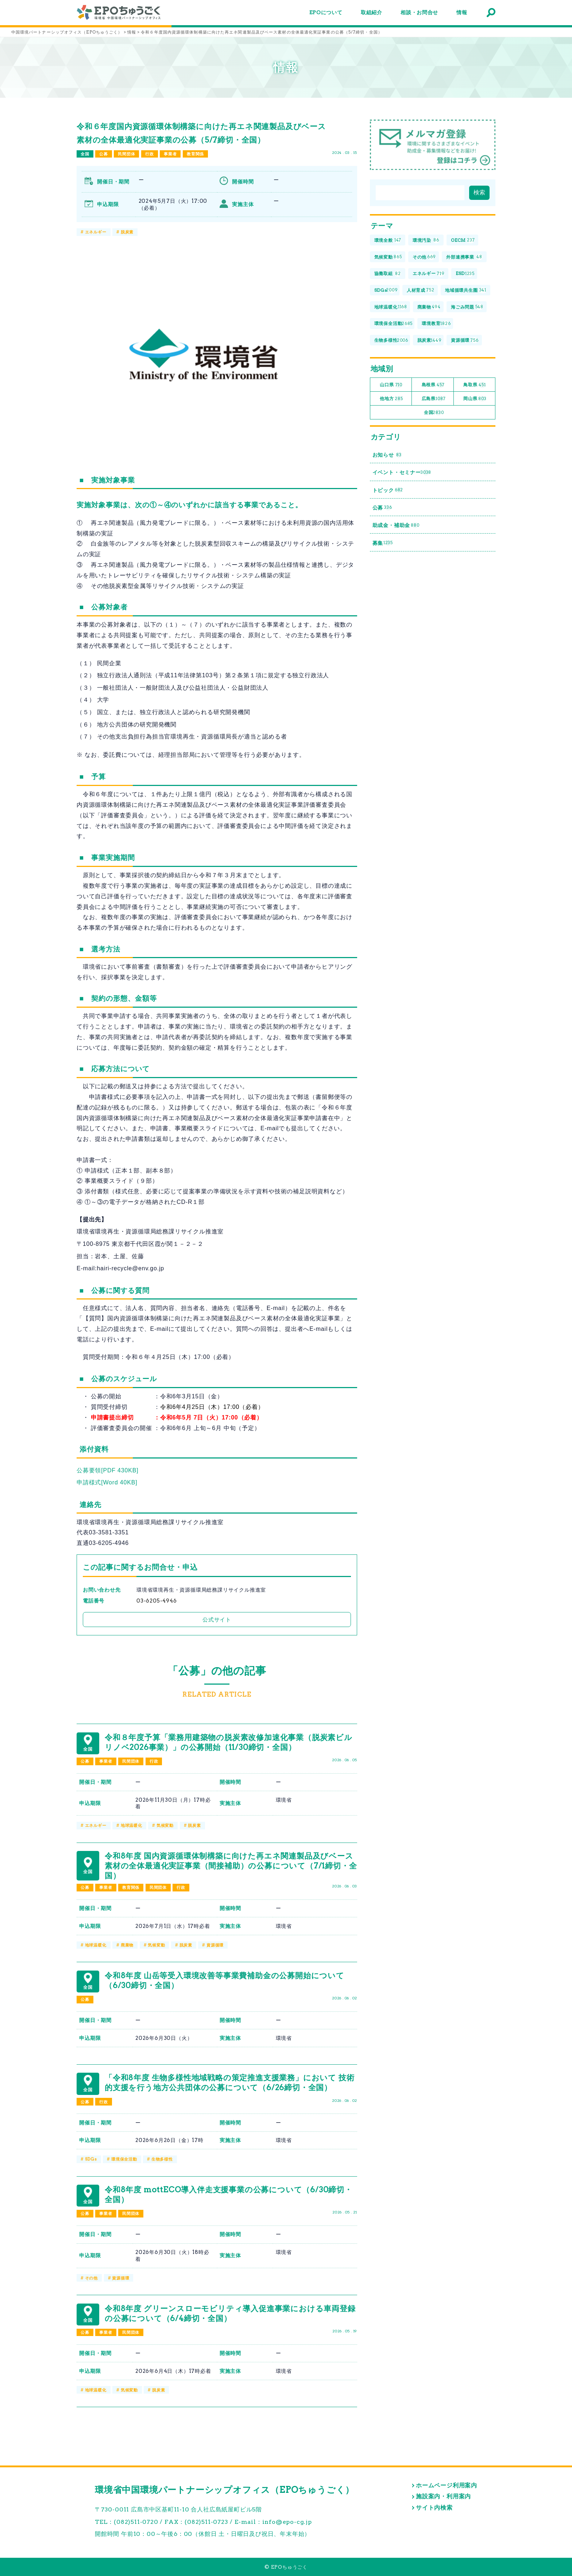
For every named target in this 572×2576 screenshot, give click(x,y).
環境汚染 (426, 240)
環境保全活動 (124, 2159)
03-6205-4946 (156, 1600)
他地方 (391, 399)
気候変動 (165, 1825)
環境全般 (388, 240)
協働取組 (387, 274)
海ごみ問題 (467, 307)
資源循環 (215, 1945)
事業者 (170, 153)
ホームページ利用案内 (446, 2485)
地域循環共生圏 (465, 290)
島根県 (433, 385)
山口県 (391, 385)
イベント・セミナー (402, 472)
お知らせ (387, 455)
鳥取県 (474, 385)
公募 (103, 153)
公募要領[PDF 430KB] (107, 1470)
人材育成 (420, 290)
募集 (382, 543)
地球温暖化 (131, 1825)
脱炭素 (127, 232)
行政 (149, 153)
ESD (465, 274)
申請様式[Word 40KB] (107, 1482)
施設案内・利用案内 (443, 2496)
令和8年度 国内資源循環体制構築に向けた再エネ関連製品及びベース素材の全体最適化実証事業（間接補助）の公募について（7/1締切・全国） (231, 1865)
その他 (91, 2278)
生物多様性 (162, 2159)
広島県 (434, 399)
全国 (85, 153)
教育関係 (195, 153)
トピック (387, 490)
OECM (463, 240)
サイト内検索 (434, 2507)
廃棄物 (127, 1945)
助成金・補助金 (396, 525)
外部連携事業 (464, 257)
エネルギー (96, 232)
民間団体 (126, 153)
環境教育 (436, 324)
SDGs (91, 2159)
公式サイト (216, 1619)
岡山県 (474, 399)
